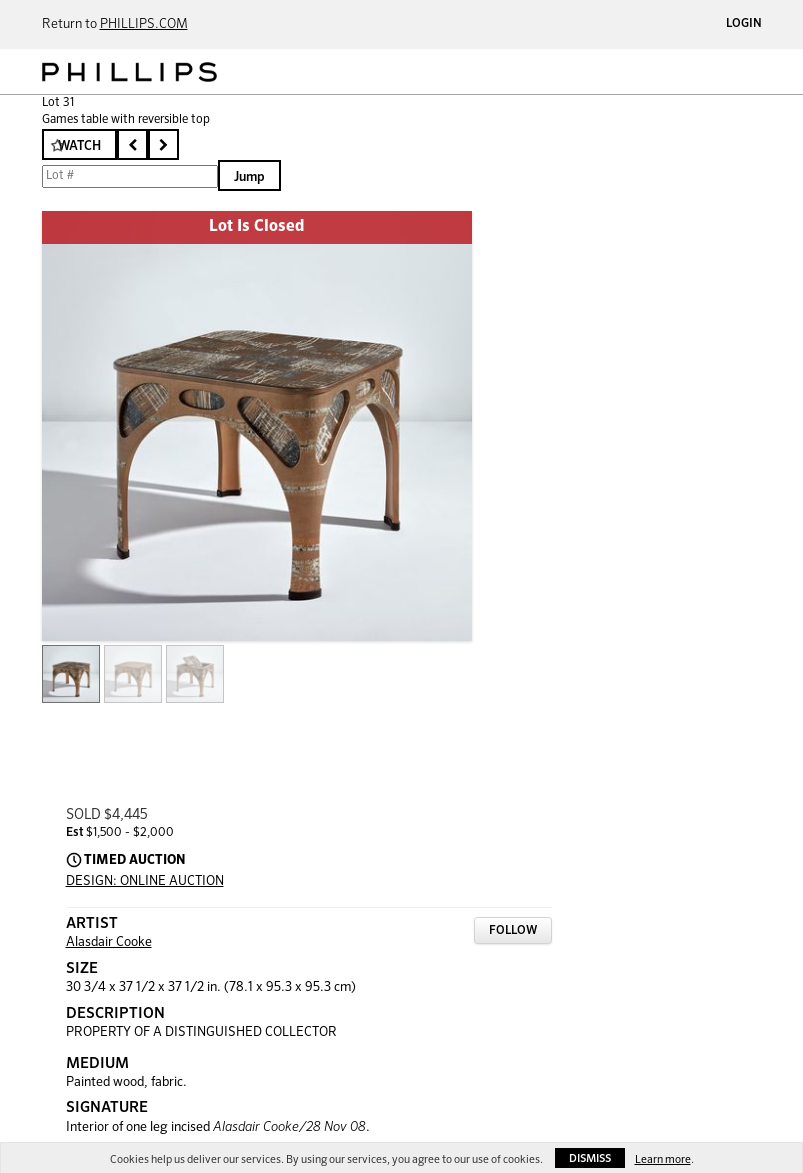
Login (744, 24)
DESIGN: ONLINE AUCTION (145, 881)
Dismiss (590, 1158)
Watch (79, 146)
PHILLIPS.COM (144, 24)
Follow (513, 931)
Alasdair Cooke (109, 942)
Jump (249, 177)
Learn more (663, 1159)
